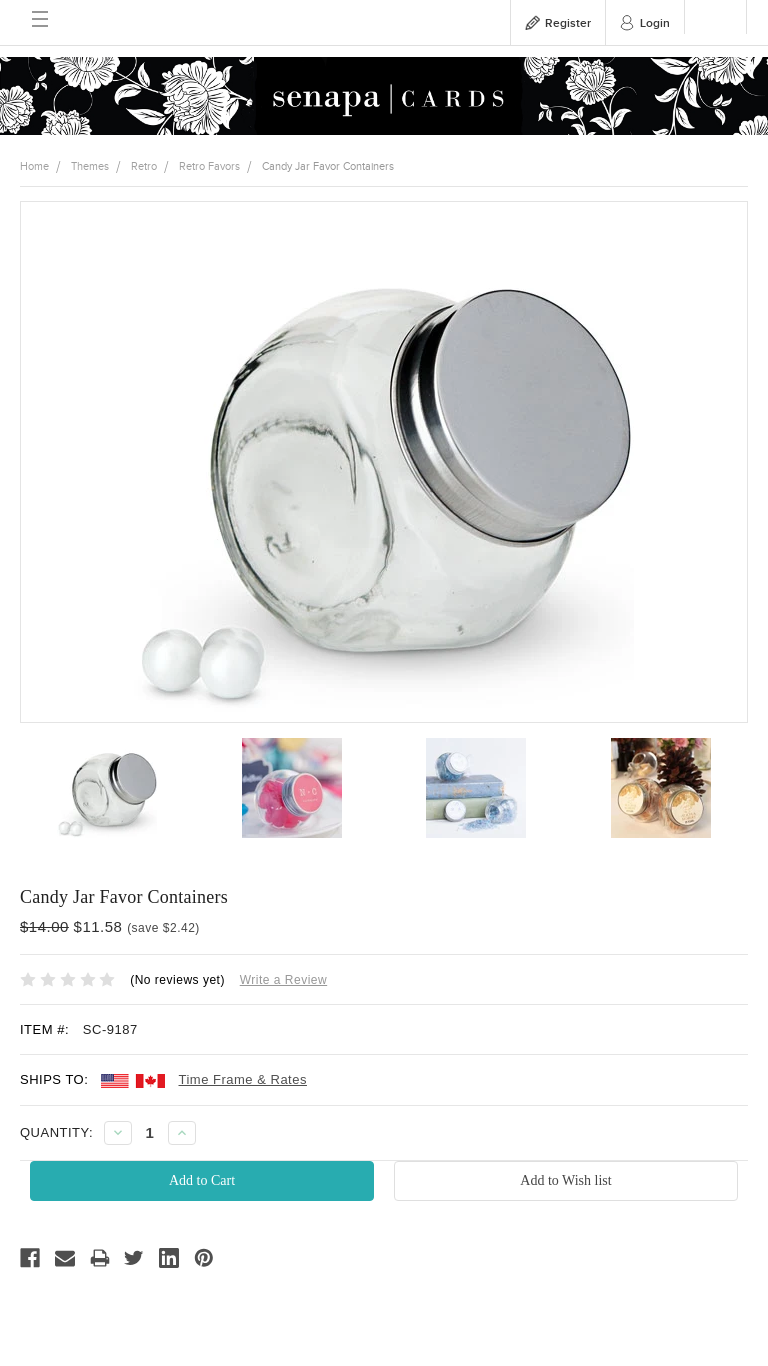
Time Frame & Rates (243, 1079)
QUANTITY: (56, 1132)
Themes (90, 166)
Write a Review (283, 980)
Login (655, 23)
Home (34, 166)
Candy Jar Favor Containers (328, 166)
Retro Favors (209, 166)
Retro (144, 166)
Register (568, 23)
